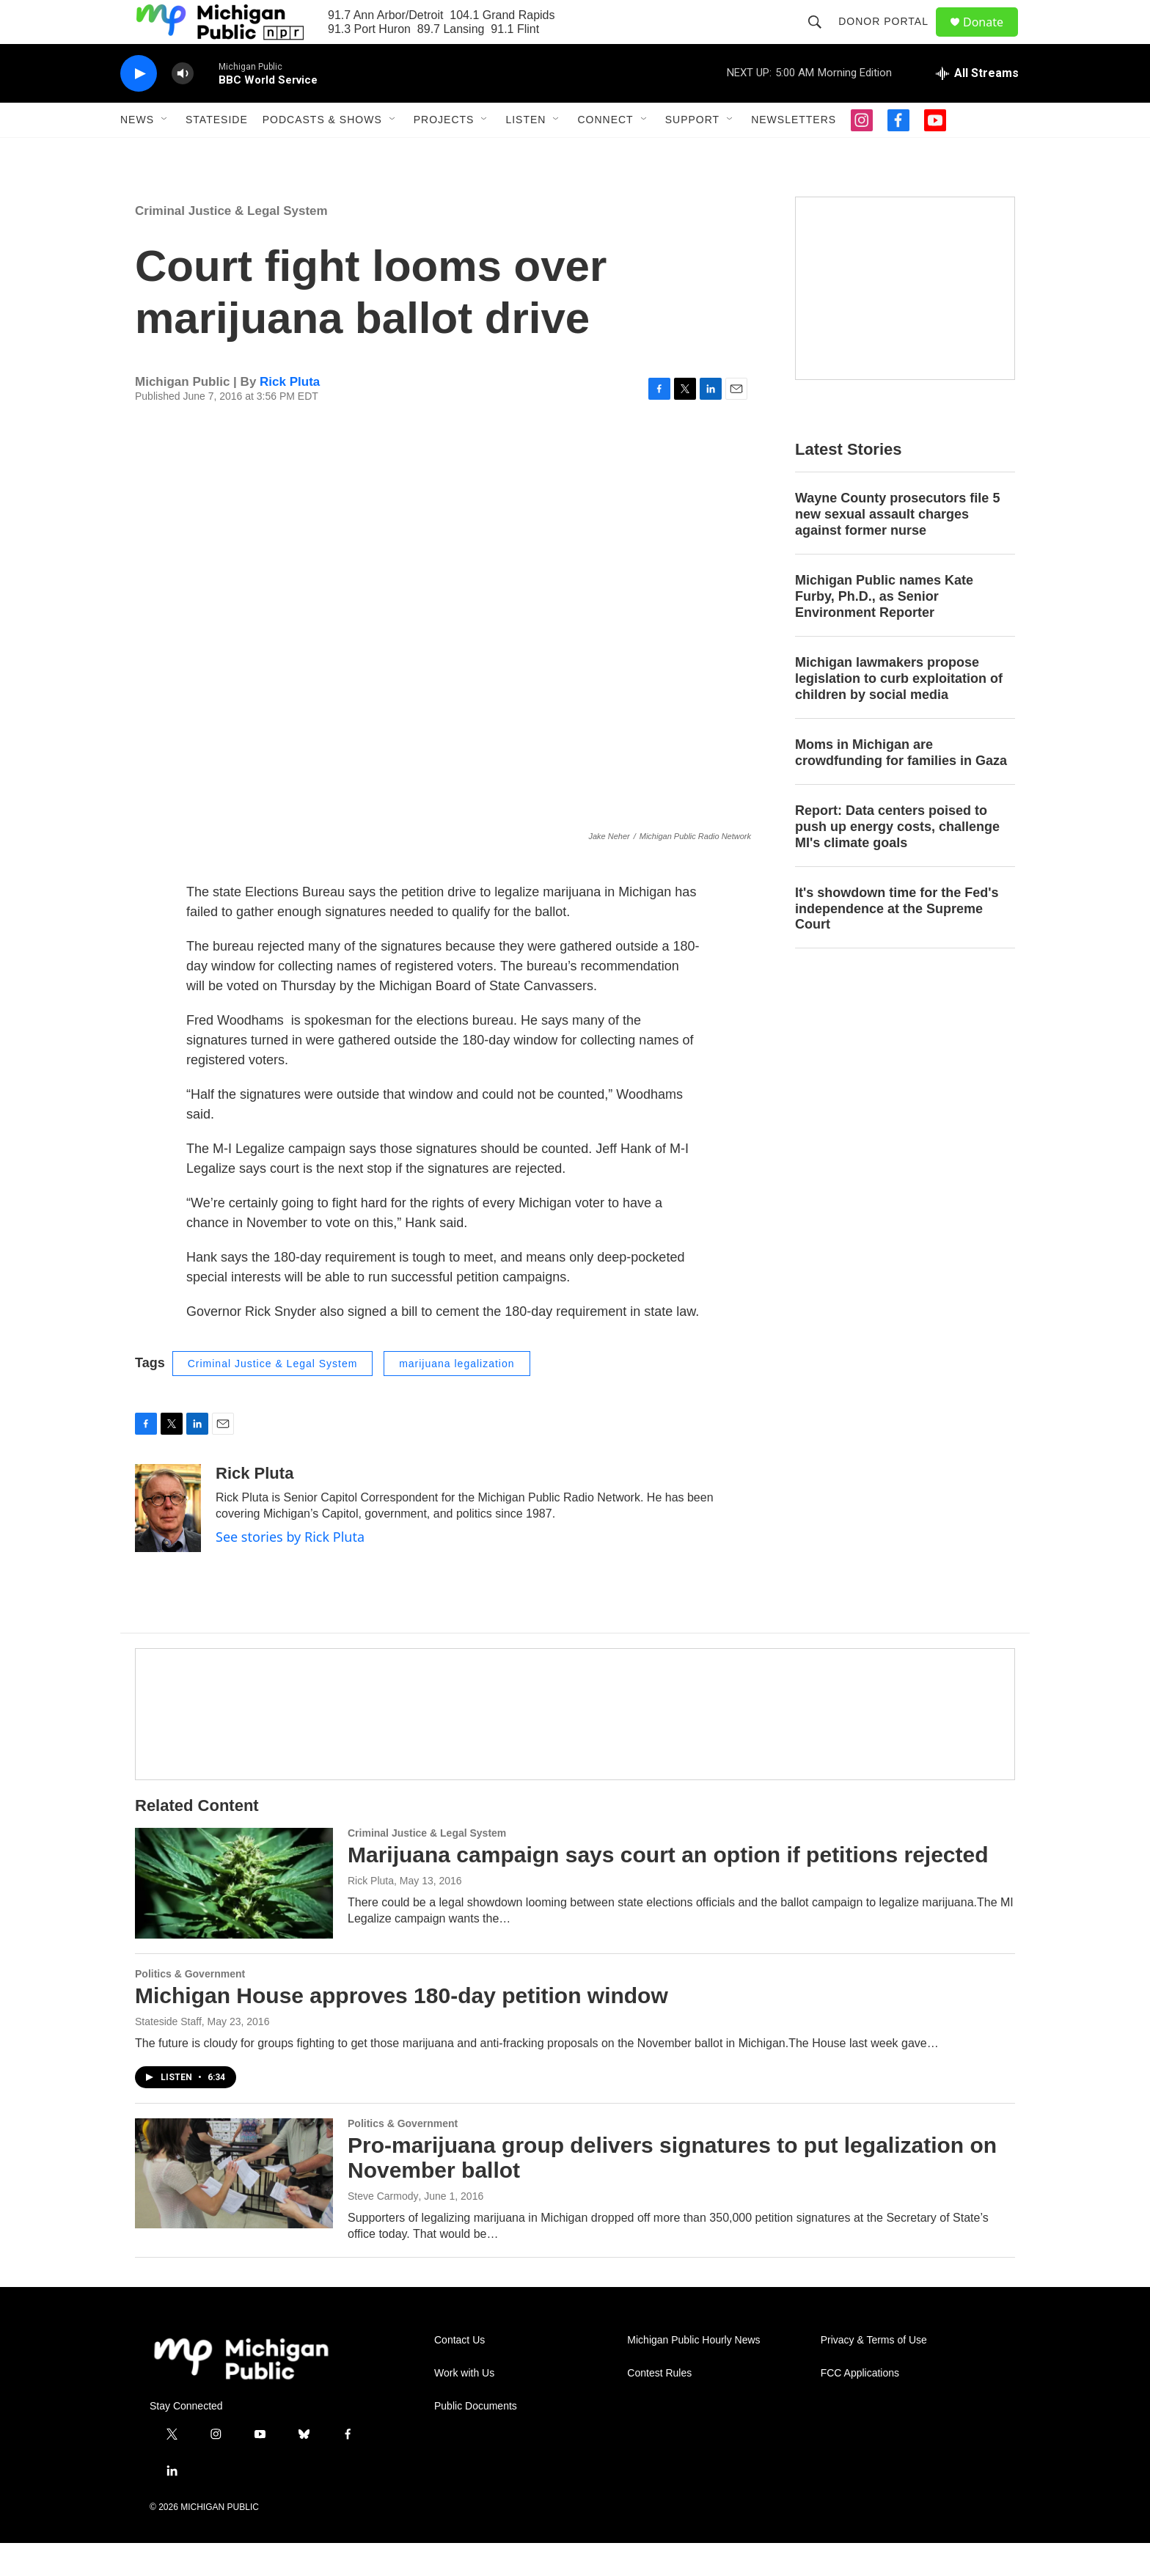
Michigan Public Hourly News (693, 2373)
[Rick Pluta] (168, 1541)
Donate (992, 38)
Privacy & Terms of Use (874, 2373)
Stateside (217, 152)
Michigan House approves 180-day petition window (401, 2028)
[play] (138, 106)
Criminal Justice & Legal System (231, 244)
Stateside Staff (168, 2054)
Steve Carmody (383, 2229)
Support (692, 152)
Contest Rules (659, 2406)
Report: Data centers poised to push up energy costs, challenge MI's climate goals (897, 859)
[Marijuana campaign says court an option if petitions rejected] (234, 1916)
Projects (444, 152)
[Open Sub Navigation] (165, 152)
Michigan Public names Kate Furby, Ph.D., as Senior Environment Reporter (884, 629)
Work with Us (464, 2406)
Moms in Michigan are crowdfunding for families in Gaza (901, 785)
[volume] (182, 106)
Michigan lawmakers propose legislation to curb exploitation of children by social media (899, 711)
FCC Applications (860, 2406)
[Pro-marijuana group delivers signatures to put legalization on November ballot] (234, 2206)
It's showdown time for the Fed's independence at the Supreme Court (897, 941)
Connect (605, 152)
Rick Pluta (290, 415)
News (137, 152)
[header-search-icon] (821, 38)
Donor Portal (890, 38)
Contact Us (459, 2373)
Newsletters (793, 152)
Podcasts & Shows (322, 152)
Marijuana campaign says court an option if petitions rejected (668, 1888)
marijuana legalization (456, 1396)
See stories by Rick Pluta (290, 1569)
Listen (525, 152)
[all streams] (977, 106)
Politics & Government (190, 2007)
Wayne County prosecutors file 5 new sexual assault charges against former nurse (897, 547)
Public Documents (475, 2439)
